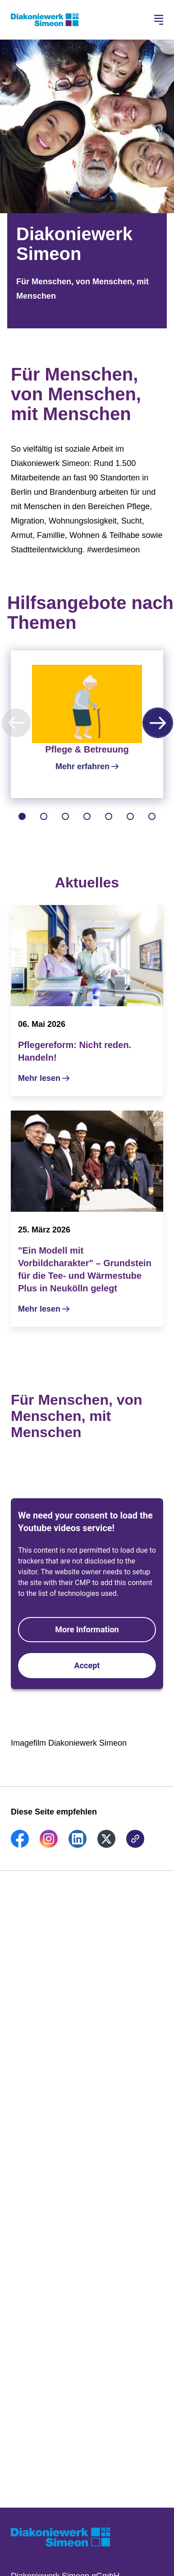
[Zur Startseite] (44, 20)
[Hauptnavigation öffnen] (158, 19)
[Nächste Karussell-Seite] (157, 722)
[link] (20, 1845)
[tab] (22, 816)
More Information (87, 1629)
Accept (87, 1665)
